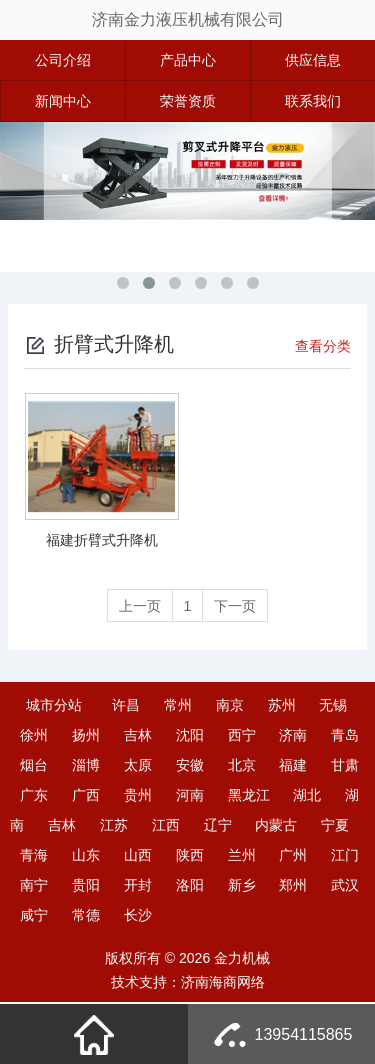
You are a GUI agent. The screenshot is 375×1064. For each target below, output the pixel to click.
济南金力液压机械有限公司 (188, 19)
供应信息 (313, 60)
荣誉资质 (188, 101)
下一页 (237, 606)
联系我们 (313, 101)
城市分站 (54, 706)
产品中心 (188, 60)
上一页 (138, 606)
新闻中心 (63, 101)
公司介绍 (63, 60)
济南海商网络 (223, 983)
